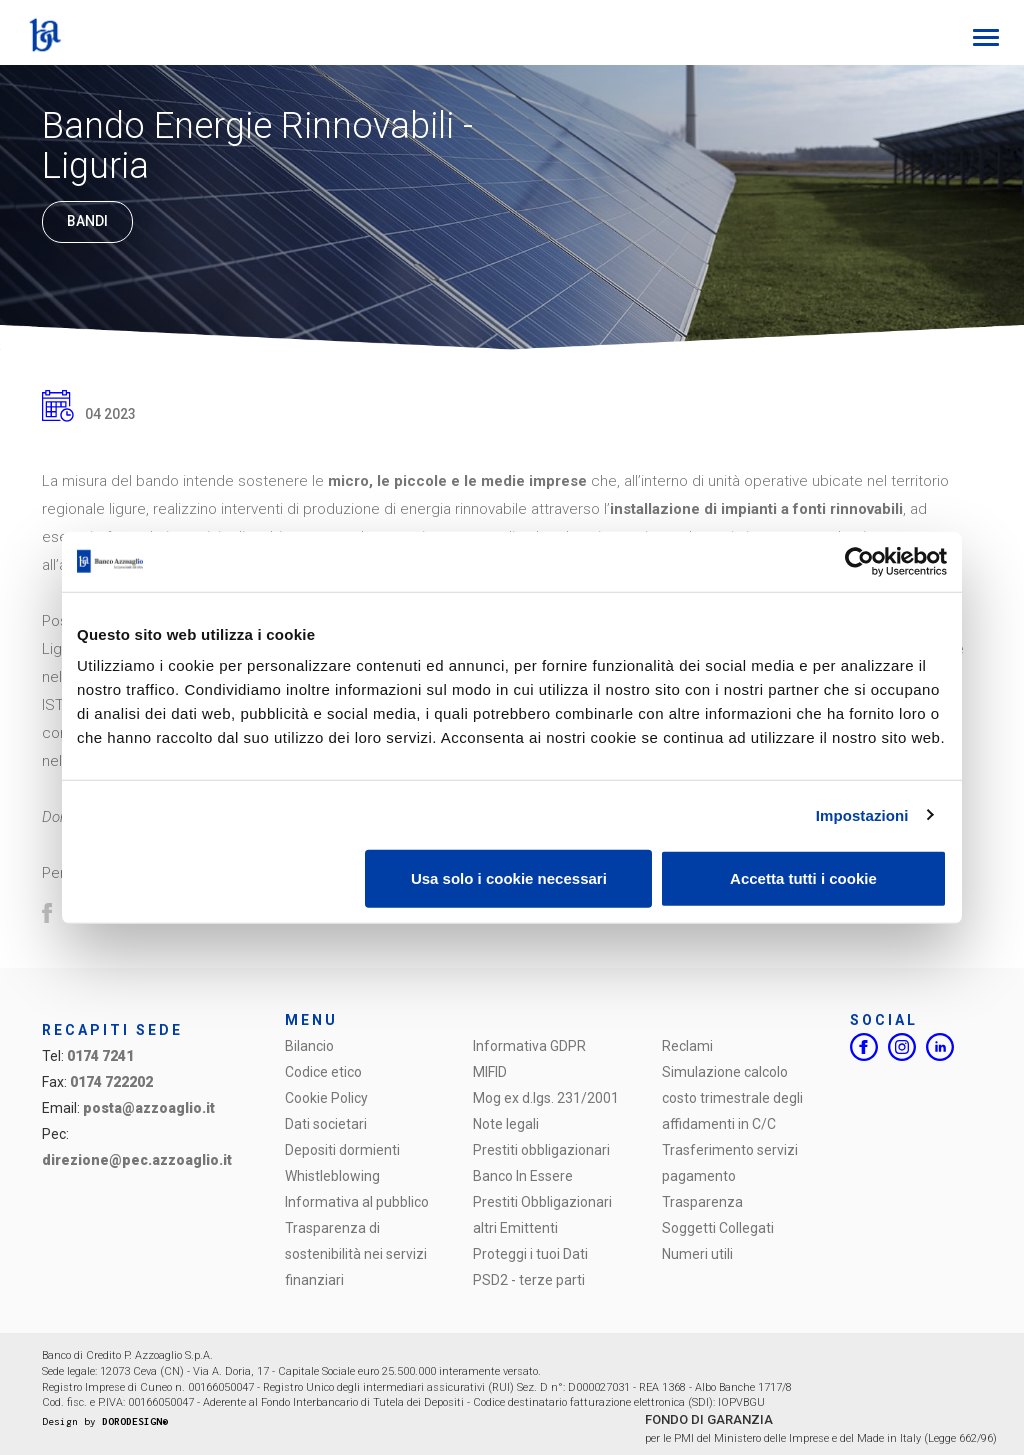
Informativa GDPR (529, 1046)
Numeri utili (697, 1254)
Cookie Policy (326, 1098)
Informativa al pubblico (357, 1202)
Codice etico (323, 1072)
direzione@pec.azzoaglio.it (137, 1160)
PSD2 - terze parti (529, 1280)
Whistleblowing (332, 1176)
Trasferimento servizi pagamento (730, 1163)
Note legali (506, 1124)
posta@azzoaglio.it (149, 1108)
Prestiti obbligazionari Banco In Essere (541, 1163)
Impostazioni (862, 814)
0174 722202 (111, 1082)
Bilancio (309, 1046)
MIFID (490, 1072)
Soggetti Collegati (718, 1228)
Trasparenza (702, 1202)
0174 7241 (100, 1056)
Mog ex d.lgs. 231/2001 (546, 1098)
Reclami (687, 1046)
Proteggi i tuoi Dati (530, 1254)
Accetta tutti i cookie (803, 878)
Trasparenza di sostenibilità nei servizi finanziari (356, 1254)
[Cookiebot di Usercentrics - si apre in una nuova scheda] (859, 561)
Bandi (87, 222)
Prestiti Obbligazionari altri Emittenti (542, 1215)
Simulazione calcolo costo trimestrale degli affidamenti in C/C (732, 1098)
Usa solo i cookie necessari (509, 878)
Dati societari (326, 1124)
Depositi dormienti (342, 1150)
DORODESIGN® (135, 1421)
